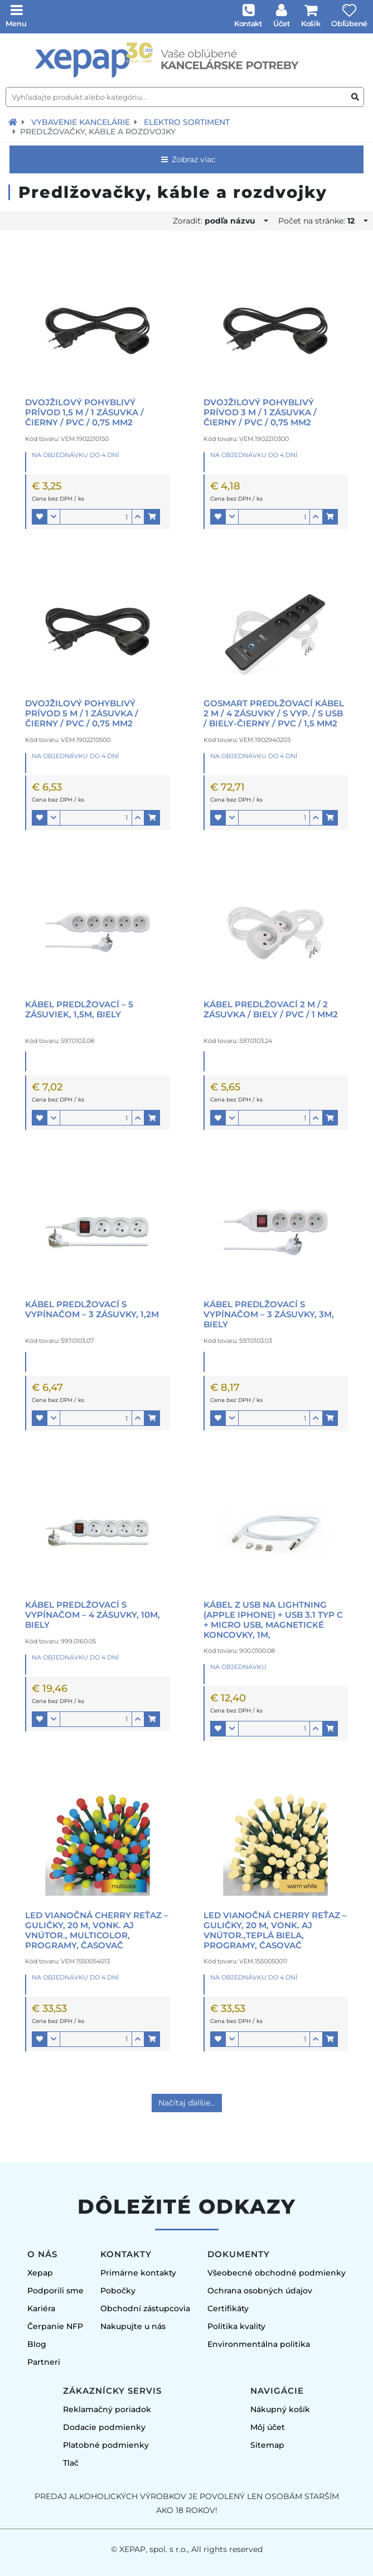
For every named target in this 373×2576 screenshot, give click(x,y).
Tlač (71, 2463)
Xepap (40, 2273)
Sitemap (267, 2445)
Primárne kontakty (138, 2273)
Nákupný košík (280, 2409)
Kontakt (248, 23)
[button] (39, 517)
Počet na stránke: (319, 221)
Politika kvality (236, 2326)
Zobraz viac (187, 159)
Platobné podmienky (106, 2445)
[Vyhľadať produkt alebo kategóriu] (355, 97)
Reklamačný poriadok (107, 2409)
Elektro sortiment (187, 122)
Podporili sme (55, 2291)
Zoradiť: (217, 221)
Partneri (43, 2362)
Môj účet (267, 2427)
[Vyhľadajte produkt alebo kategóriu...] (185, 97)
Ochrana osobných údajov (259, 2291)
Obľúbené (349, 23)
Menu (16, 23)
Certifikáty (228, 2308)
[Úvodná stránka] (186, 60)
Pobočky (117, 2291)
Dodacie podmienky (104, 2427)
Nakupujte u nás (133, 2326)
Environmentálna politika (258, 2344)
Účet (281, 23)
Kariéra (41, 2308)
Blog (36, 2344)
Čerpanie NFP (55, 2326)
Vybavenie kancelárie (80, 122)
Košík (311, 23)
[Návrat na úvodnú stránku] (12, 122)
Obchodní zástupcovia (145, 2308)
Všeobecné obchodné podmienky (276, 2273)
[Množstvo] (96, 517)
